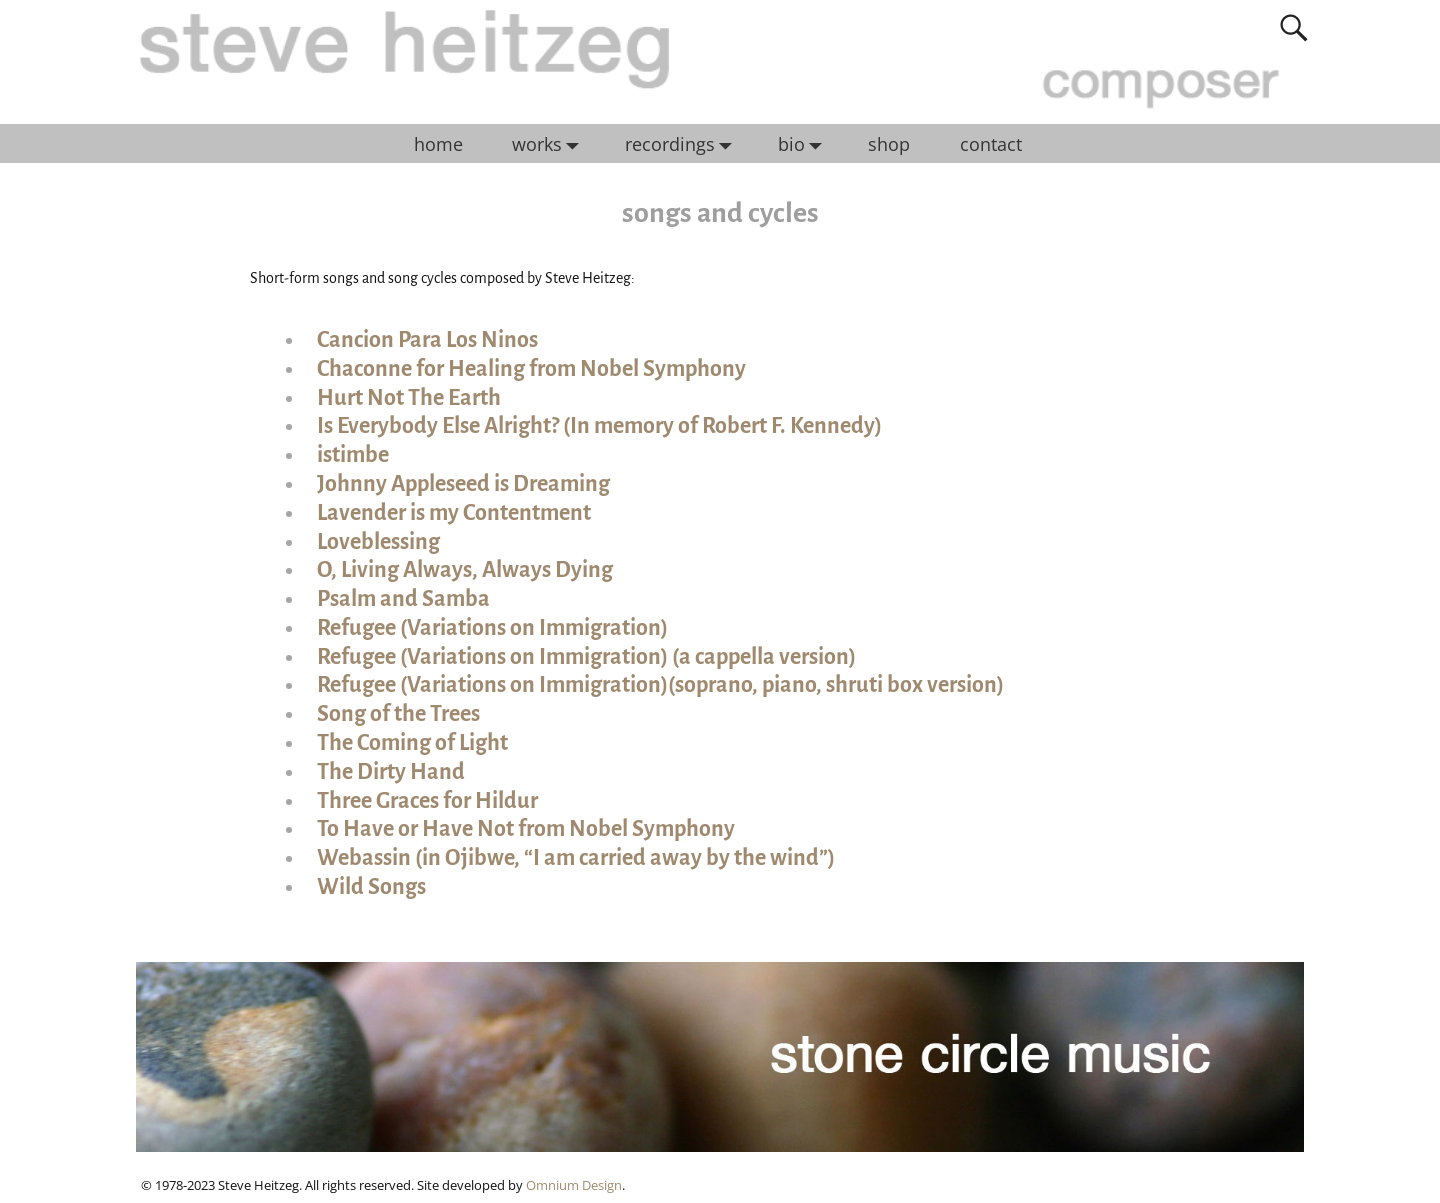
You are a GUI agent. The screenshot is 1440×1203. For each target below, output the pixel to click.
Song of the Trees (398, 714)
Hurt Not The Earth (409, 398)
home (438, 144)
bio (805, 144)
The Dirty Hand (391, 772)
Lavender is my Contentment (454, 513)
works (550, 144)
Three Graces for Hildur (427, 801)
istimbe (353, 455)
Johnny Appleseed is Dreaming (463, 484)
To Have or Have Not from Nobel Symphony (526, 829)
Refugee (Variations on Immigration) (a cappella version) (586, 657)
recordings (683, 144)
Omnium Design (574, 1185)
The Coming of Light (412, 743)
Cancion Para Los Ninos (427, 340)
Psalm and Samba (403, 599)
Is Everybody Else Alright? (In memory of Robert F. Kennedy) (599, 426)
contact (991, 144)
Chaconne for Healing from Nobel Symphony (531, 369)
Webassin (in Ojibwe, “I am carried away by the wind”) (576, 858)
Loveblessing (378, 542)
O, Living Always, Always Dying (465, 570)
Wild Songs (371, 887)
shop (889, 144)
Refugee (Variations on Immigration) (492, 628)
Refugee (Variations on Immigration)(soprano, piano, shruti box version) (660, 685)
